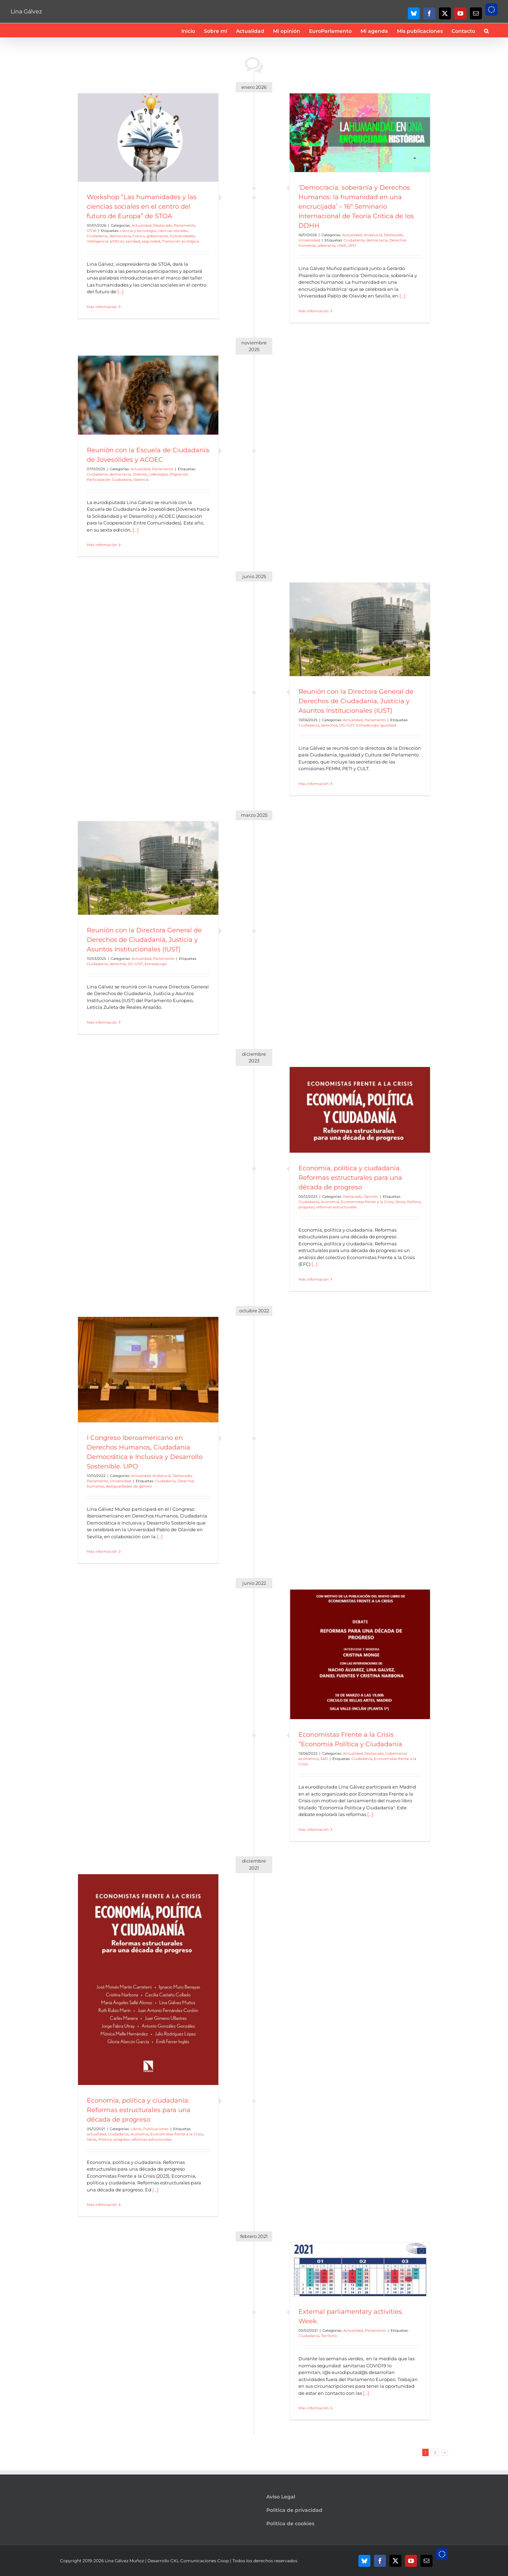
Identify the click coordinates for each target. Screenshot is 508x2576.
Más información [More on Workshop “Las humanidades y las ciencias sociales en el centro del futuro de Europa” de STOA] (102, 307)
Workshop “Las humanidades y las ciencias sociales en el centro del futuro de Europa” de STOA (141, 206)
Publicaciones (156, 2129)
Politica (414, 1202)
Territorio (329, 2335)
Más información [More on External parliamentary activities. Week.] (313, 2408)
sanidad (133, 241)
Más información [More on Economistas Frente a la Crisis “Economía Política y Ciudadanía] (313, 1829)
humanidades (182, 236)
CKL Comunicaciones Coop (199, 2560)
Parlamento (184, 225)
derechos (329, 725)
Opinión (371, 1196)
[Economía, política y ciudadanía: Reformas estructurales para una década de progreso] (148, 1979)
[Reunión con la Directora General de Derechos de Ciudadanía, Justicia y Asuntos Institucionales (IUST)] (360, 629)
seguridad (151, 241)
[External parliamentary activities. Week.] (360, 2269)
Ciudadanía (97, 236)
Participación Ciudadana (109, 479)
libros (400, 1202)
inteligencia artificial (105, 241)
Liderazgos (158, 474)
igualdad (388, 725)
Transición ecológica (180, 241)
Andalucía (373, 235)
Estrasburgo (367, 725)
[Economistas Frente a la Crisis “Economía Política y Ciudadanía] (360, 1654)
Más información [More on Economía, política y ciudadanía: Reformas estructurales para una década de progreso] (102, 2204)
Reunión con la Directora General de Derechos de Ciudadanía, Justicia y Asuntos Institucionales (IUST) (355, 701)
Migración (179, 474)
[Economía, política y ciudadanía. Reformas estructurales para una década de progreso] (360, 1110)
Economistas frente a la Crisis (367, 1202)
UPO (352, 245)
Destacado (162, 225)
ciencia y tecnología (138, 230)
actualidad (96, 2134)
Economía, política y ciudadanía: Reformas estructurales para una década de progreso (138, 2110)
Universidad (309, 240)
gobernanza (157, 236)
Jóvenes (140, 474)
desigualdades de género (129, 1486)
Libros (136, 2129)
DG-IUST (347, 725)
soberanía (326, 245)
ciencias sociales (173, 230)
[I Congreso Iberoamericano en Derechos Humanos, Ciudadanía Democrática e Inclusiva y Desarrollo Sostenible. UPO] (148, 1369)
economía (330, 1202)
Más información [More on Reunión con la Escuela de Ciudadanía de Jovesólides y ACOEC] (102, 544)
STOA (91, 230)
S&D (324, 1758)
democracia (120, 236)
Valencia (141, 479)
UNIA (341, 245)
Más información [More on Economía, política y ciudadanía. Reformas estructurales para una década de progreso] (313, 1279)
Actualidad (141, 225)
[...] (120, 291)
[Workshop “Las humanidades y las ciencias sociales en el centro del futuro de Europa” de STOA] (148, 137)
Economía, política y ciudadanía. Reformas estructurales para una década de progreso (350, 1177)
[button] (486, 30)
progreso (306, 1207)
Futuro (139, 236)
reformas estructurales (336, 1207)
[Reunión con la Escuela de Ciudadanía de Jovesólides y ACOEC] (148, 395)
